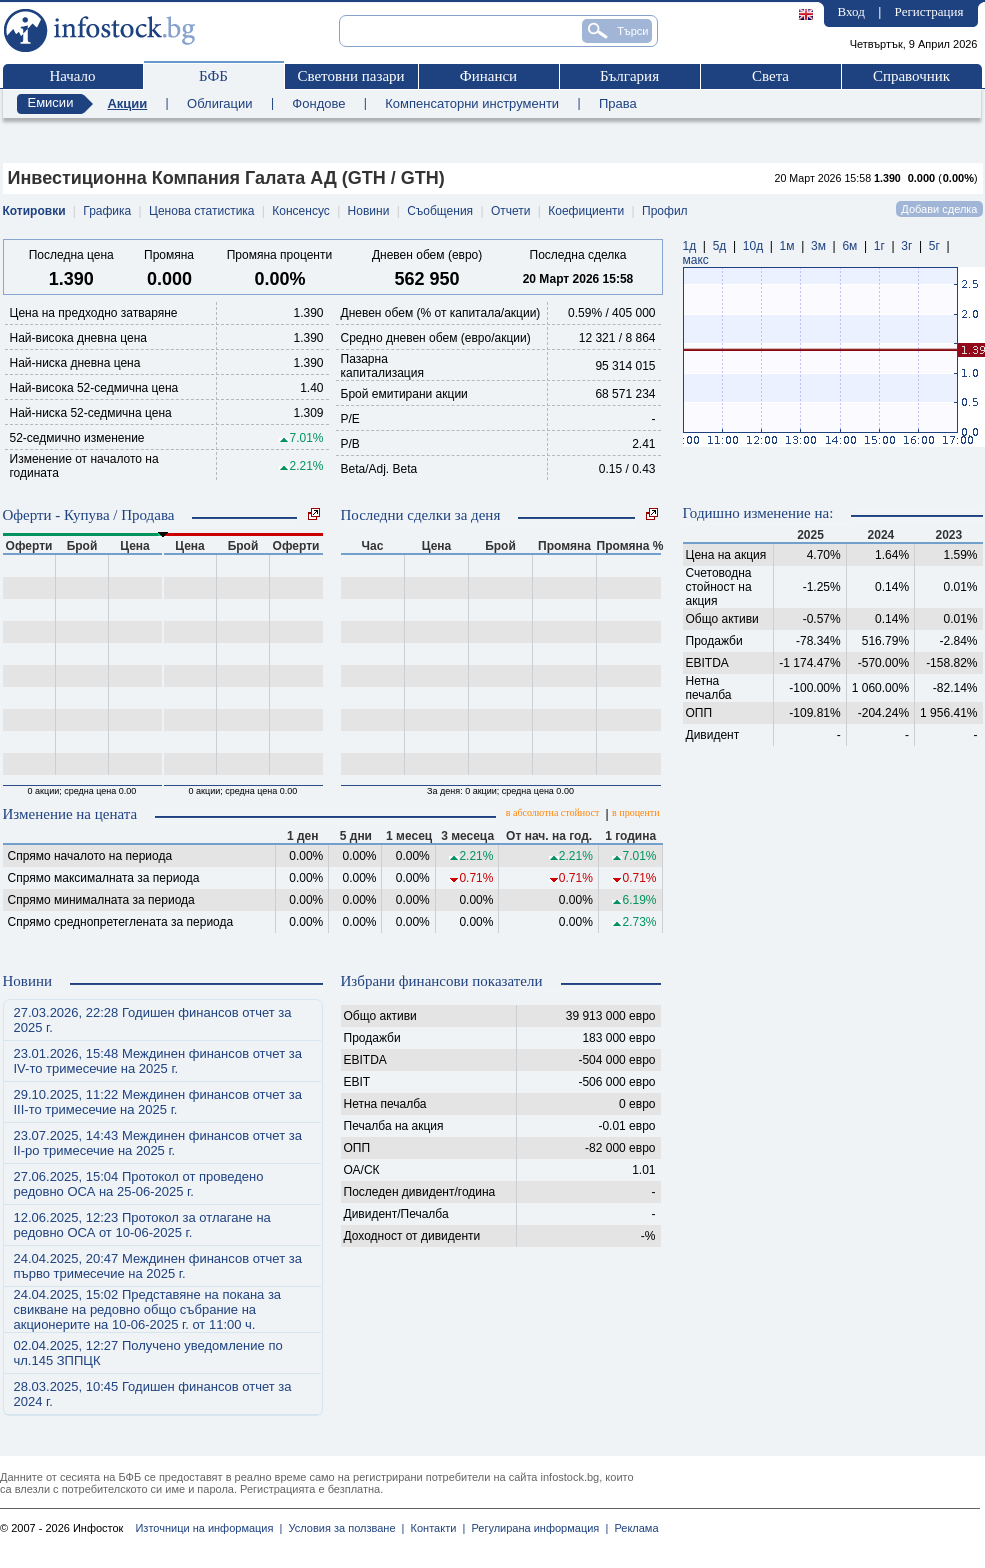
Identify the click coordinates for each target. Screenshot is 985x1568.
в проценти (635, 812)
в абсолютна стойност (552, 812)
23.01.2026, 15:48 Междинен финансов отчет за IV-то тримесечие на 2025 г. (158, 1061)
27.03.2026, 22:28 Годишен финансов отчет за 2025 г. (153, 1020)
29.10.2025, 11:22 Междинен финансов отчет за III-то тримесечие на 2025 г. (158, 1102)
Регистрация (929, 11)
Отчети (511, 211)
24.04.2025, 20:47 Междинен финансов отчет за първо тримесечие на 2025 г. (158, 1266)
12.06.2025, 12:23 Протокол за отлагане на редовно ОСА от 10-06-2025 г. (142, 1225)
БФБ (213, 76)
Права (618, 103)
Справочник (911, 76)
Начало (72, 76)
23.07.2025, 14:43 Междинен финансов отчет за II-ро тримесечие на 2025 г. (158, 1143)
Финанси (488, 76)
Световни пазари (350, 76)
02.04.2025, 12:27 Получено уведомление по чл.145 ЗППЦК (148, 1353)
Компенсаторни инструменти (472, 103)
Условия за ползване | (343, 1528)
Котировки (34, 211)
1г (879, 246)
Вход (851, 11)
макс (696, 260)
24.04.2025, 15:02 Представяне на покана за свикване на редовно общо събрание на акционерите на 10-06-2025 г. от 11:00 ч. (148, 1309)
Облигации (219, 103)
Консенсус (300, 211)
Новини (369, 211)
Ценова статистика (201, 211)
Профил (665, 211)
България (629, 76)
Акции (127, 103)
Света (770, 76)
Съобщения (440, 211)
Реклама (633, 1528)
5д (720, 246)
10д (753, 246)
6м (849, 246)
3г (906, 246)
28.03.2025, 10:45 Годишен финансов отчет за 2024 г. (153, 1394)
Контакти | (434, 1528)
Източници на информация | (208, 1528)
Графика (107, 211)
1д (690, 246)
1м (787, 246)
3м (818, 246)
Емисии (51, 102)
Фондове (318, 103)
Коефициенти (586, 211)
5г (934, 246)
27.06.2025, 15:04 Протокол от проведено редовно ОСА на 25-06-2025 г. (139, 1184)
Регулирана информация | (536, 1528)
